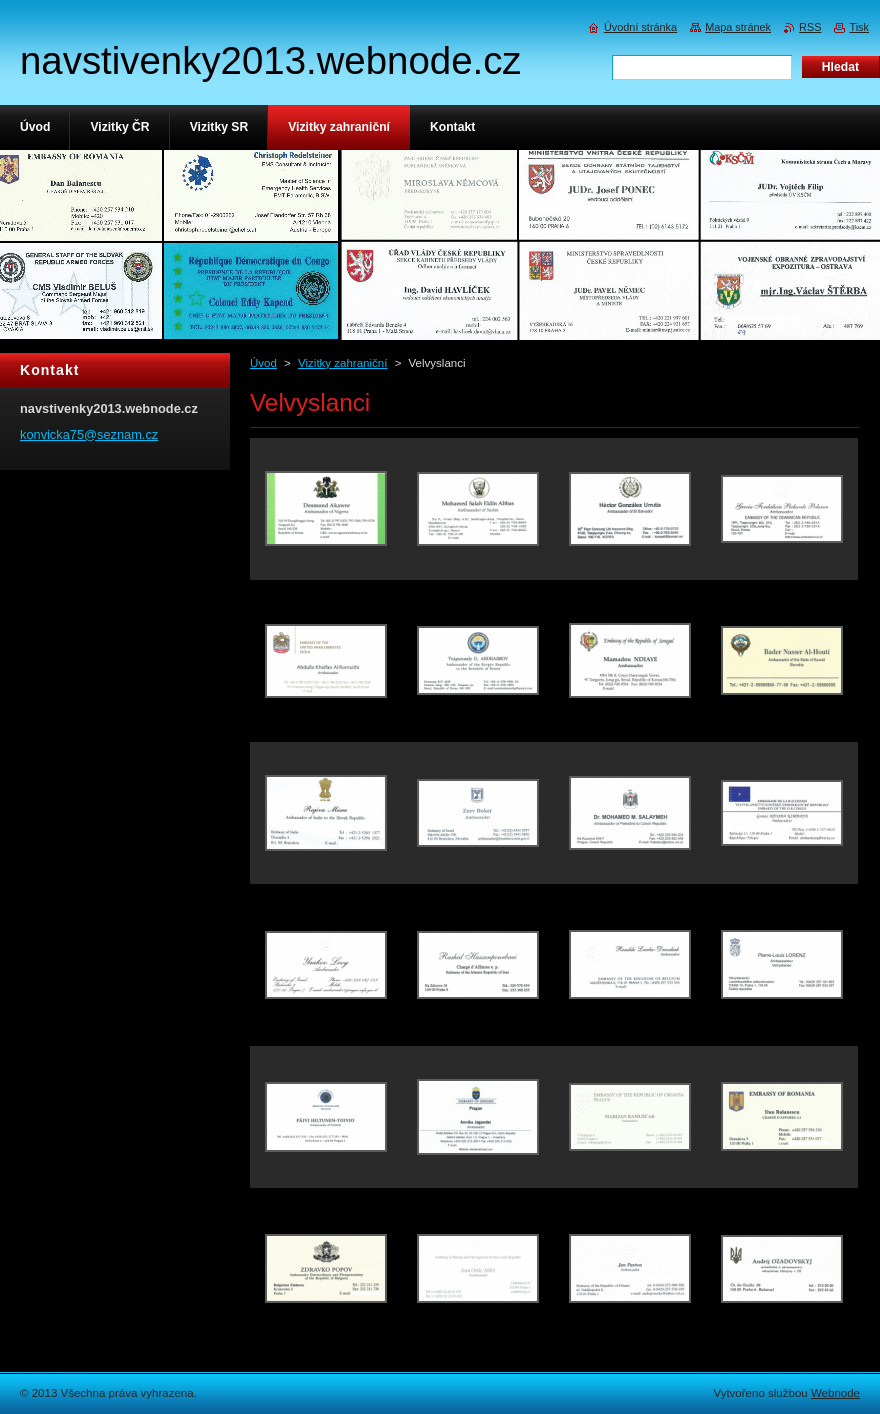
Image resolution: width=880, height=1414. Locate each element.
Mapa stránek (738, 27)
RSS (810, 27)
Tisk (859, 27)
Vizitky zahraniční (342, 363)
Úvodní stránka (640, 27)
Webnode (835, 1393)
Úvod (263, 363)
